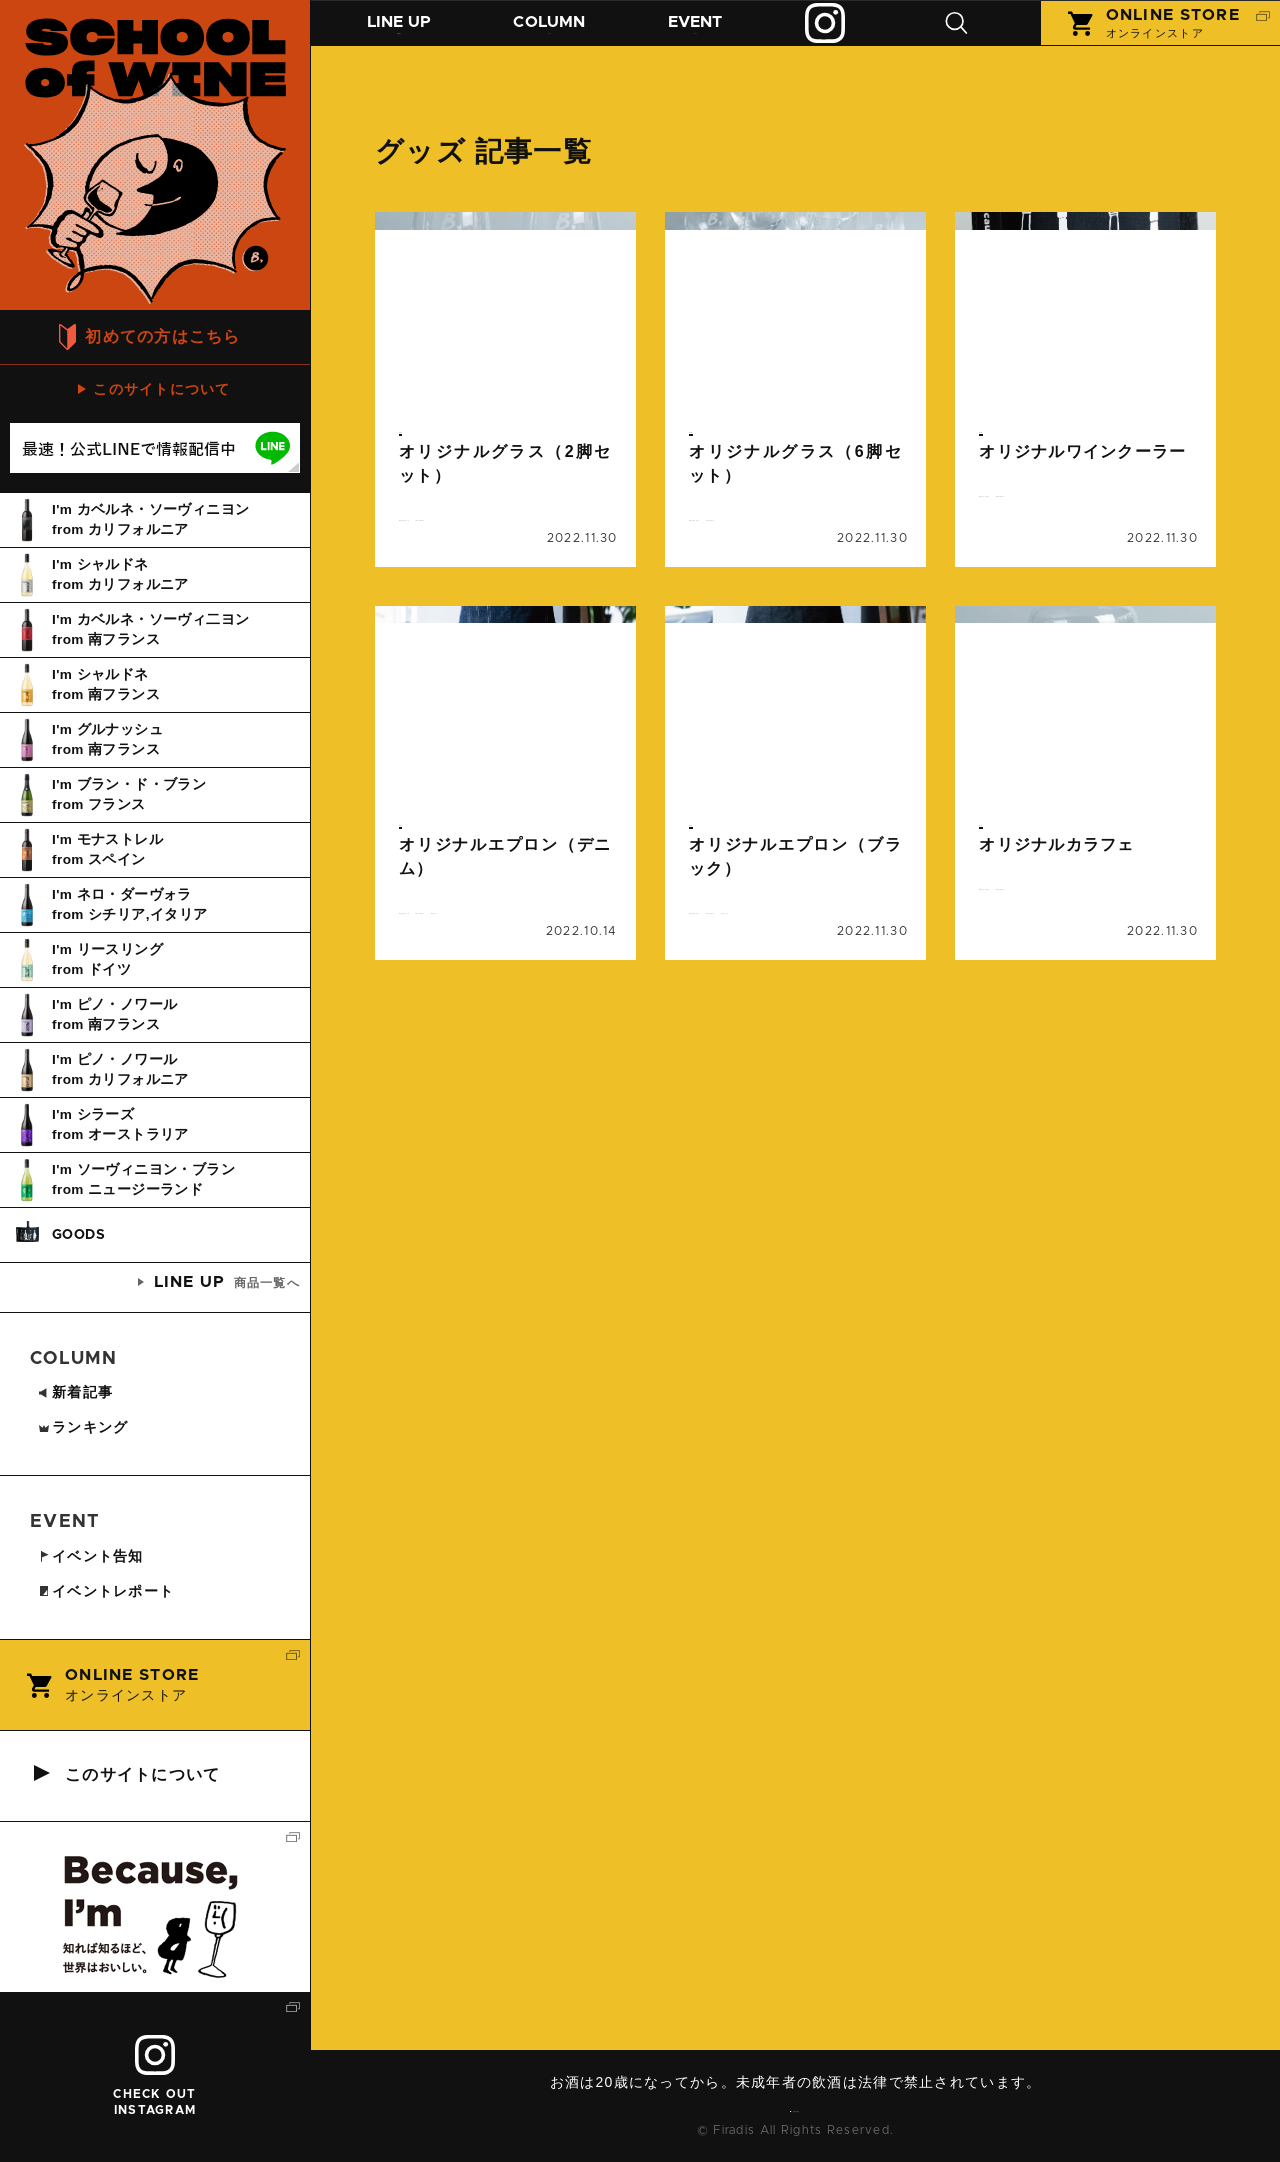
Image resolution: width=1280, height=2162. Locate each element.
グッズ (419, 429)
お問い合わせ (803, 2107)
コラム (563, 37)
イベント (717, 37)
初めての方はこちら (163, 336)
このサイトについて (162, 389)
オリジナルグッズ (460, 532)
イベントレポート (105, 1591)
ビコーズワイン (453, 556)
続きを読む (505, 409)
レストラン (559, 988)
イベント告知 (90, 1556)
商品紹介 (404, 37)
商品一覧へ (227, 1282)
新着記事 (75, 1392)
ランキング (82, 1427)
